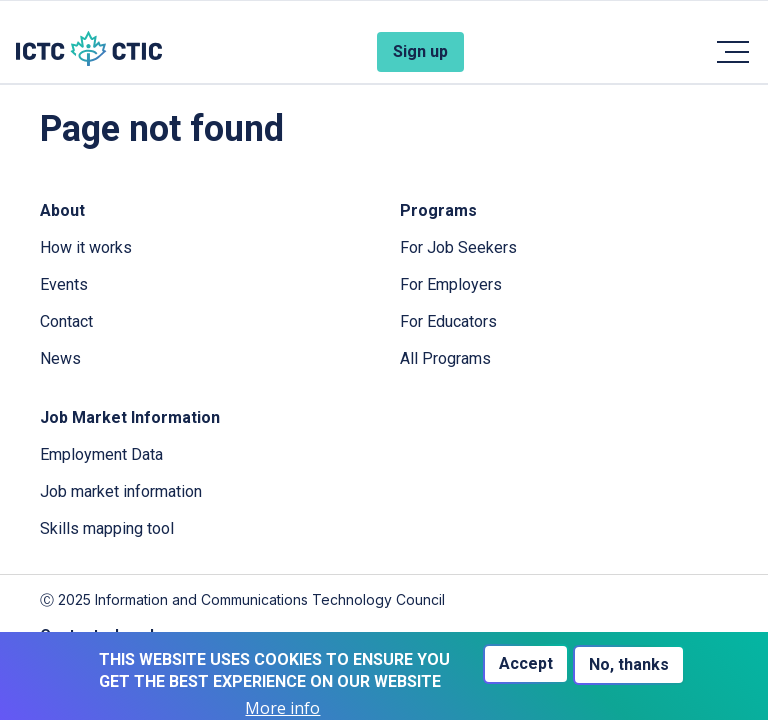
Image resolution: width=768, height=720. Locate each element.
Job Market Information (130, 417)
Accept (526, 663)
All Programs (445, 358)
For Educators (448, 321)
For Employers (451, 284)
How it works (86, 247)
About (62, 210)
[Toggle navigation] (732, 52)
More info (282, 708)
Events (64, 284)
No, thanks (629, 664)
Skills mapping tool (107, 528)
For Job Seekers (458, 247)
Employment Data (101, 454)
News (60, 358)
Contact (66, 321)
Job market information (121, 491)
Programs (438, 210)
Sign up (420, 51)
